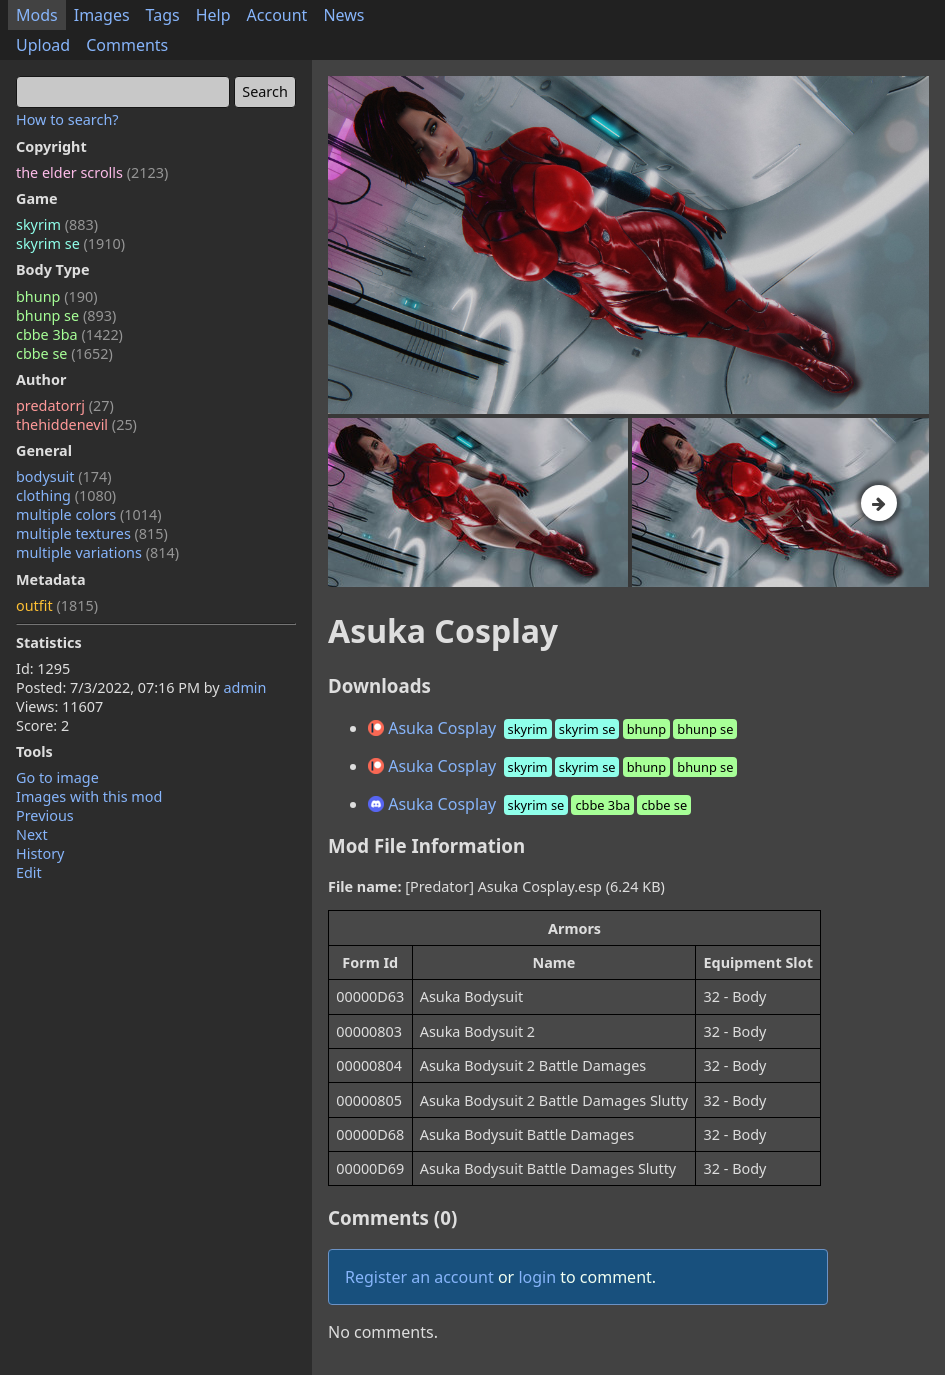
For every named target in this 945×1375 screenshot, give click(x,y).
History (40, 853)
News (343, 15)
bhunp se (66, 315)
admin (244, 687)
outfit (57, 605)
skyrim (57, 224)
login (537, 1277)
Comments (127, 45)
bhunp (56, 296)
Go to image (57, 777)
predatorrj (65, 405)
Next (32, 834)
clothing (66, 495)
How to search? (67, 119)
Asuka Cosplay (554, 728)
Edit (29, 872)
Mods (37, 15)
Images (102, 15)
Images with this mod (89, 796)
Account (277, 15)
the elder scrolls (92, 172)
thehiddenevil (76, 424)
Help (213, 15)
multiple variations (97, 552)
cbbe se (64, 353)
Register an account (419, 1277)
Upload (43, 45)
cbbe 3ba (69, 334)
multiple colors (89, 514)
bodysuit (64, 476)
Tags (163, 15)
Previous (45, 815)
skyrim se (70, 243)
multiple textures (92, 533)
